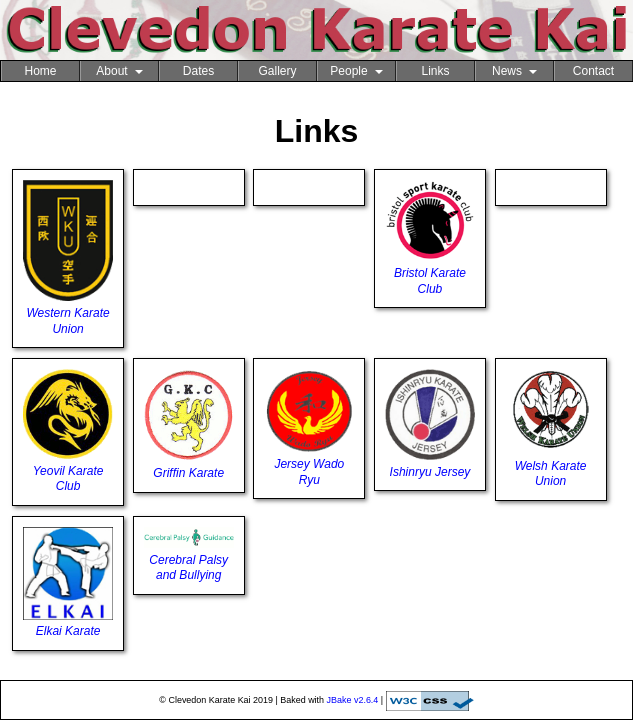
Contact (593, 71)
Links (435, 71)
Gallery (277, 71)
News (514, 71)
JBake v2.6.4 (353, 700)
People (356, 71)
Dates (198, 71)
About (119, 71)
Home (40, 71)
